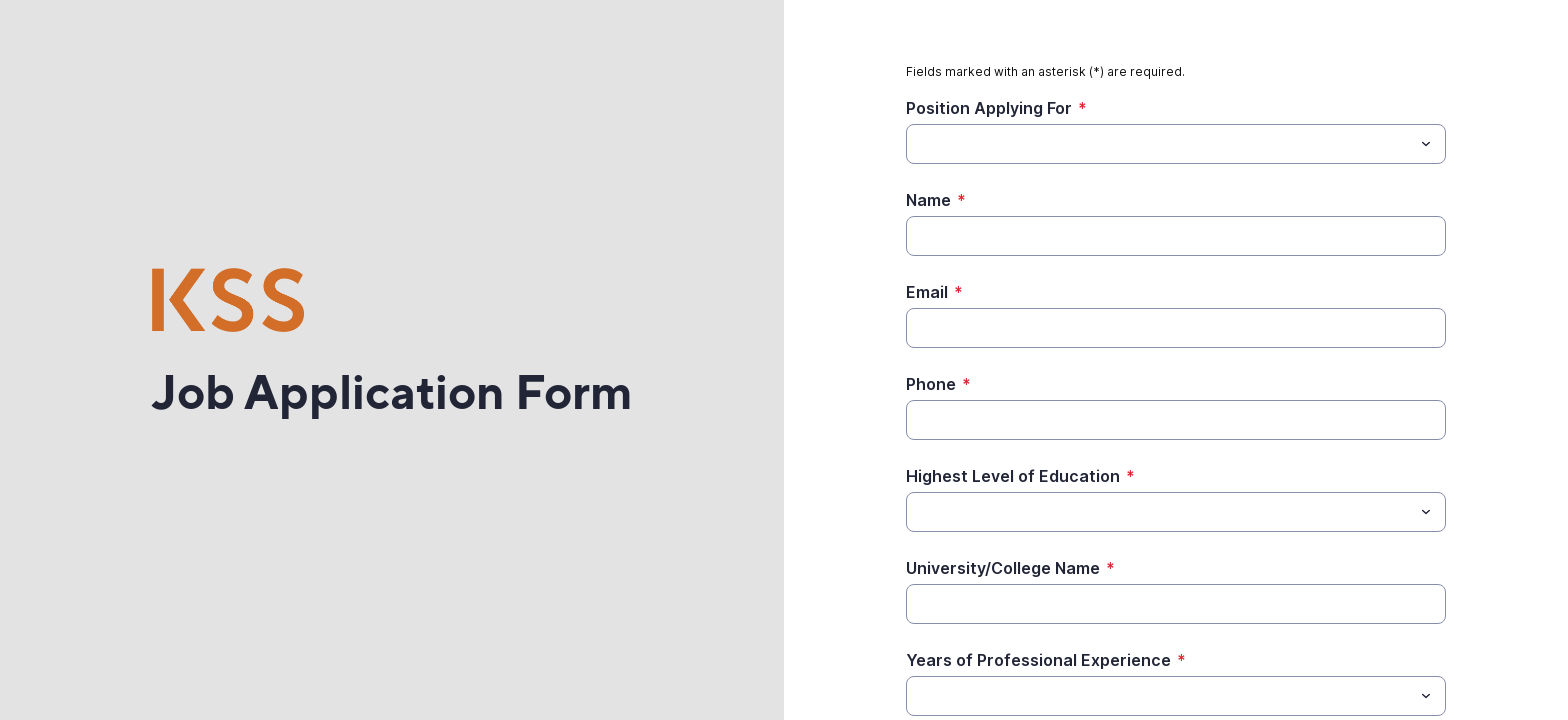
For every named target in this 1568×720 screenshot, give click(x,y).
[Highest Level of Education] (1159, 512)
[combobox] (1176, 144)
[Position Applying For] (1159, 144)
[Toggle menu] (1426, 144)
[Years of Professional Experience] (1159, 696)
